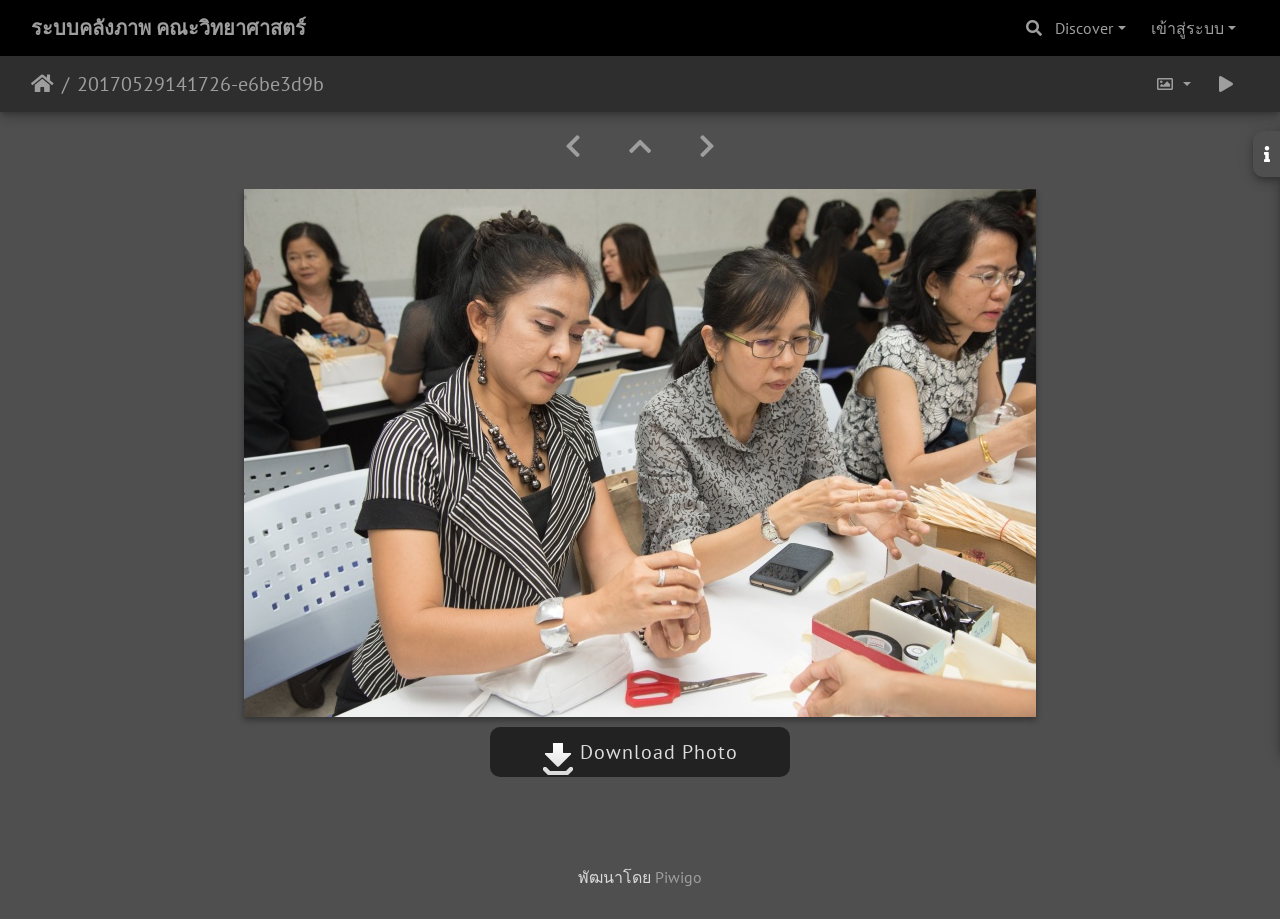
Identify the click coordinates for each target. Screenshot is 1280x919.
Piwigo (678, 877)
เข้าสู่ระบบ (1187, 28)
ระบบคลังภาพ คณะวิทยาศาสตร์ (168, 28)
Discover (1084, 28)
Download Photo (640, 752)
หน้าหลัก (42, 84)
